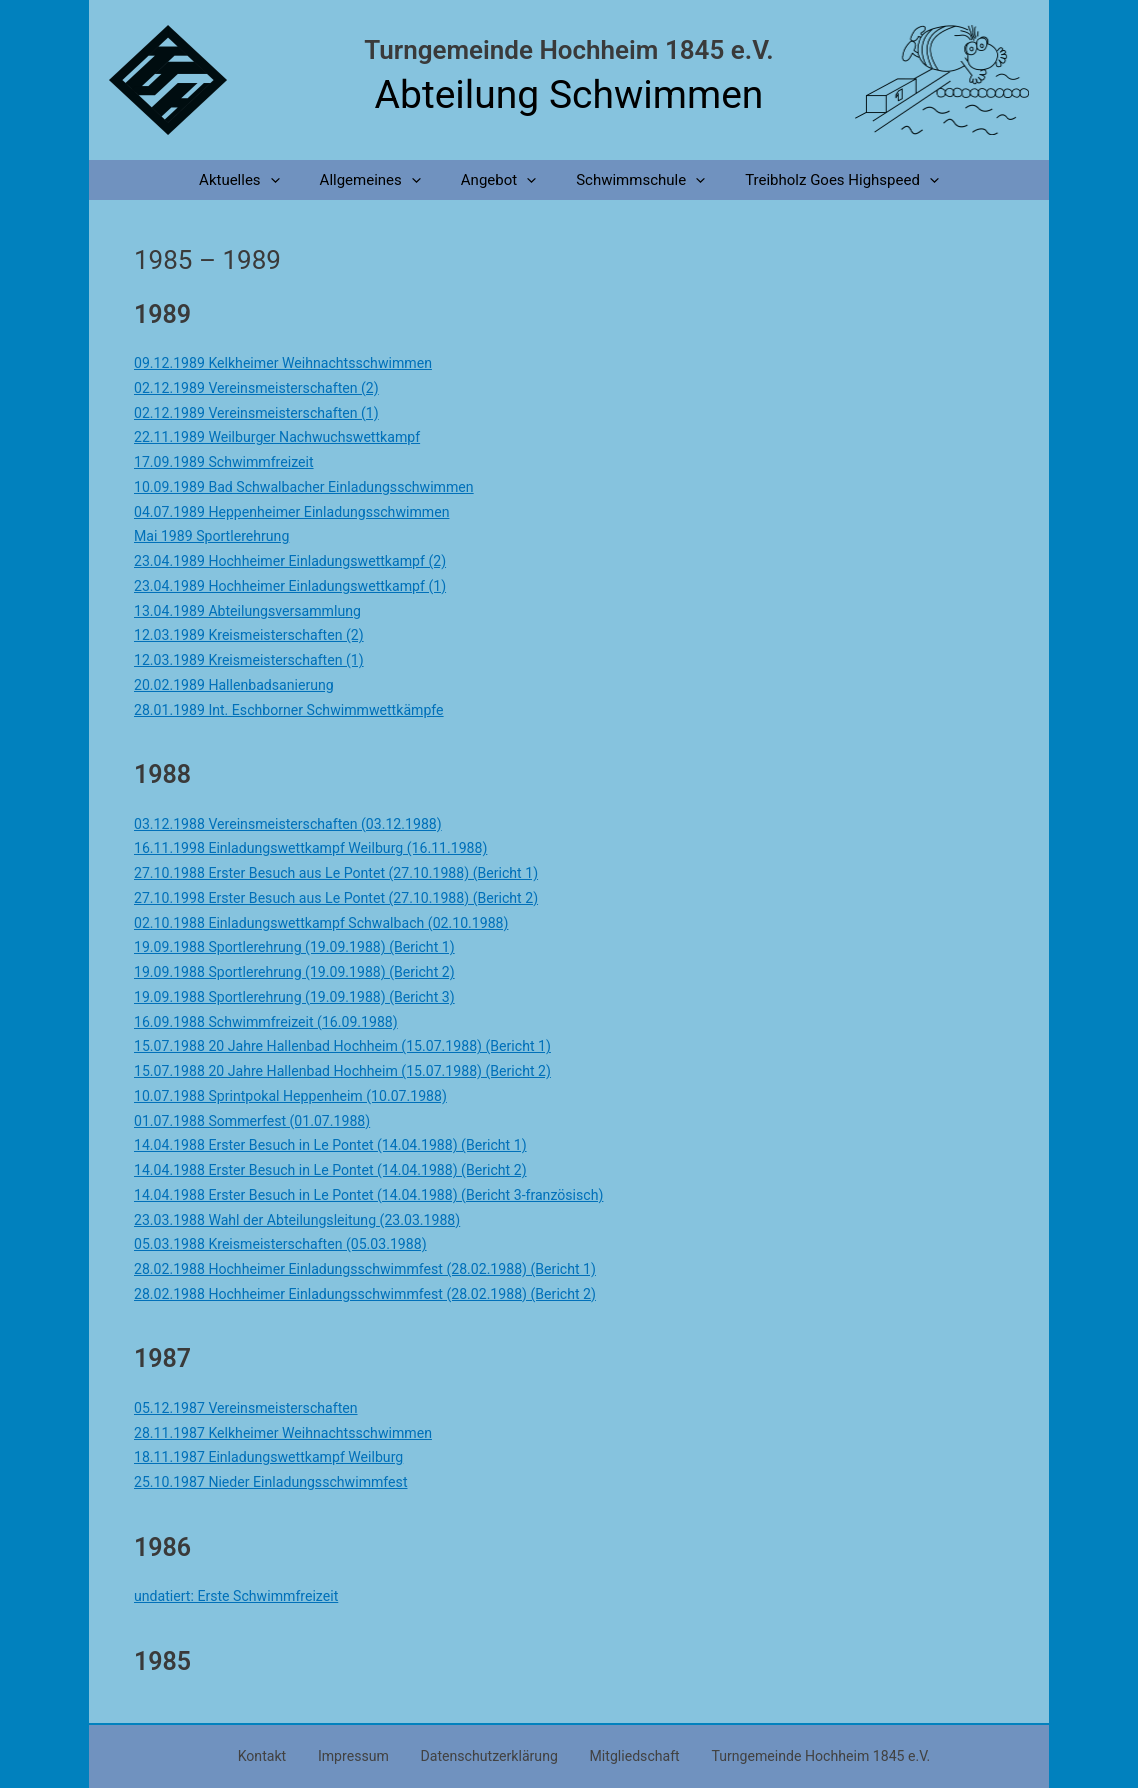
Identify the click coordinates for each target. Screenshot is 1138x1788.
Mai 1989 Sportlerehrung (216, 536)
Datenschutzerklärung (483, 1755)
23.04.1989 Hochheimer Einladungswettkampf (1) (300, 586)
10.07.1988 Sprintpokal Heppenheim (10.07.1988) (300, 1096)
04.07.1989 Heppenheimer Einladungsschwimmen (301, 512)
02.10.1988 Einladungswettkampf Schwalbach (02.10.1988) (333, 923)
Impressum (357, 1755)
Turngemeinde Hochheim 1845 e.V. (568, 50)
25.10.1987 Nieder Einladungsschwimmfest (279, 1482)
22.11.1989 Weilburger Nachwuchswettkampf (286, 437)
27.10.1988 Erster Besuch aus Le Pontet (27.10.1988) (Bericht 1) (349, 873)
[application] (290, 180)
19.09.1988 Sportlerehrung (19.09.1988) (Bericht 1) (304, 947)
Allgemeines (380, 180)
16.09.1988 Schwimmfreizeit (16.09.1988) (274, 1022)
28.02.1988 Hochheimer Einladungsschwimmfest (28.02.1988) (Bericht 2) (379, 1294)
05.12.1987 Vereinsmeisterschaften (253, 1408)
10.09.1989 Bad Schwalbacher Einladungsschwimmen (314, 487)
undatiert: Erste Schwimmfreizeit (242, 1596)
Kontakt (279, 1755)
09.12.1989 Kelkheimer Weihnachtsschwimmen (292, 363)
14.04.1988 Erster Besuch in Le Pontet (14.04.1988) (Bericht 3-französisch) (383, 1195)
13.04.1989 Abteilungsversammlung (254, 611)
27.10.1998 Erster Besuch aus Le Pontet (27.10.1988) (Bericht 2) (349, 898)
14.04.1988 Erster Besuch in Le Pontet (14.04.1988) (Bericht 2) (342, 1170)
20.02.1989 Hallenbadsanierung (240, 685)
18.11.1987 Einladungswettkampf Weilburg (277, 1457)
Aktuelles (259, 180)
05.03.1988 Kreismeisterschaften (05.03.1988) (289, 1244)
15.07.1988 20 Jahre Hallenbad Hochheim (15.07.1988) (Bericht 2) (355, 1071)
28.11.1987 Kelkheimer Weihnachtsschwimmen (292, 1433)
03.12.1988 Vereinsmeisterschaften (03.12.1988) (297, 824)
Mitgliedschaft (619, 1755)
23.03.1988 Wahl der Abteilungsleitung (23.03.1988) (307, 1220)
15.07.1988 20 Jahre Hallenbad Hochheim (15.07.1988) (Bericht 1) (355, 1046)
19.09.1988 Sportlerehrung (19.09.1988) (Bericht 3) (304, 997)
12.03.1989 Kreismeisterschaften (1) (256, 660)
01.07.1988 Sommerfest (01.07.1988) (259, 1121)
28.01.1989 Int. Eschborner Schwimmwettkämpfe (298, 710)
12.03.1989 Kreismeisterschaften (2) (256, 635)
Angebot (498, 180)
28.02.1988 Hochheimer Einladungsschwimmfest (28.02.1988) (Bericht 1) (379, 1269)
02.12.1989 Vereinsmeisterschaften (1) (264, 413)
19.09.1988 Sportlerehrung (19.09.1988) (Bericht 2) (304, 972)
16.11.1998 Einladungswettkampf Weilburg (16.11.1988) (322, 848)
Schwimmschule (630, 180)
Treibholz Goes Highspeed (822, 180)
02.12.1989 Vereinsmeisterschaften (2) (264, 388)
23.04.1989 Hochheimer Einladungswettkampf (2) (300, 561)
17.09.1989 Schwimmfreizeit (229, 462)
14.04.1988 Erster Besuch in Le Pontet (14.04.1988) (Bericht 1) (342, 1145)
